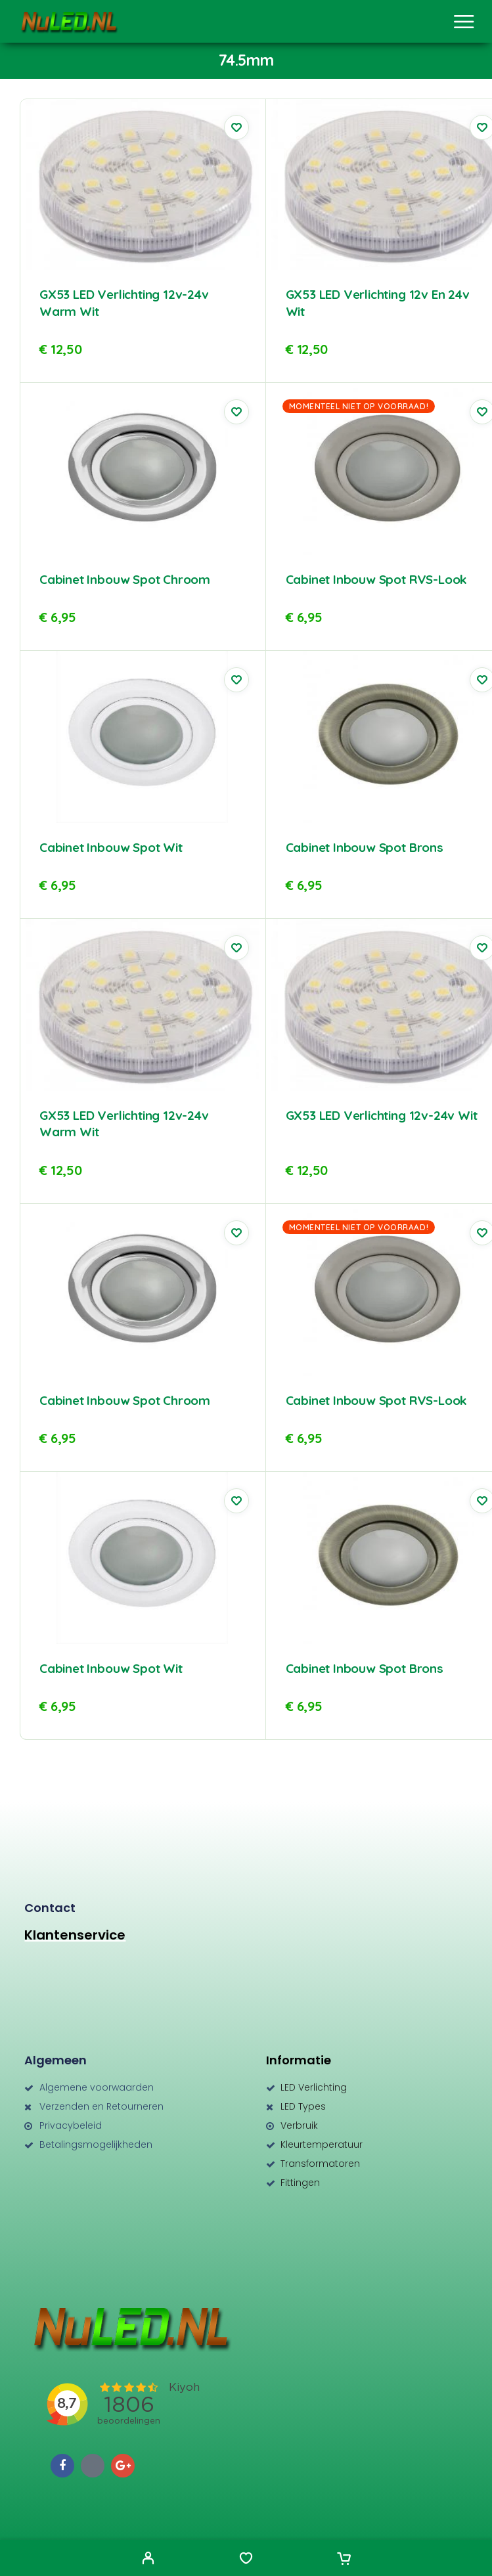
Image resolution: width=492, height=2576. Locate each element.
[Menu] (464, 21)
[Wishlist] (246, 2559)
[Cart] (344, 2559)
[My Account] (148, 2559)
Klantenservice (74, 1935)
